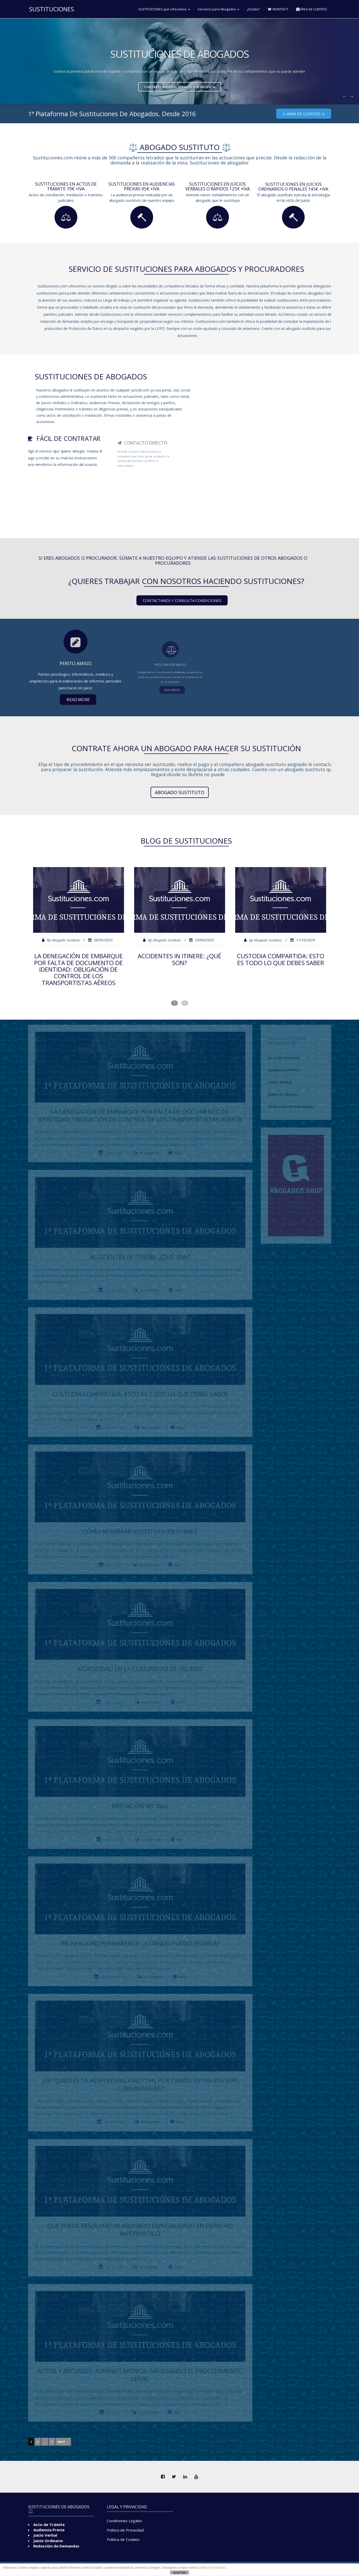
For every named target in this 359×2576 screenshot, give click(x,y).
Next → (63, 2442)
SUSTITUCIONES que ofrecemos (164, 9)
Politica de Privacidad (125, 2530)
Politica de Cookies (123, 2539)
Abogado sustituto (179, 792)
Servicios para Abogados (218, 9)
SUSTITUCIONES (51, 9)
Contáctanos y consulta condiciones (182, 600)
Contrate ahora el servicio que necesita (179, 87)
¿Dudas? (253, 9)
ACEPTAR (179, 2572)
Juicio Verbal (45, 2535)
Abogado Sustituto (66, 940)
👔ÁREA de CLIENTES (311, 9)
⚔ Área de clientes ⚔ (303, 113)
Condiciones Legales (124, 2520)
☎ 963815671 (278, 9)
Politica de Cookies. (212, 2567)
